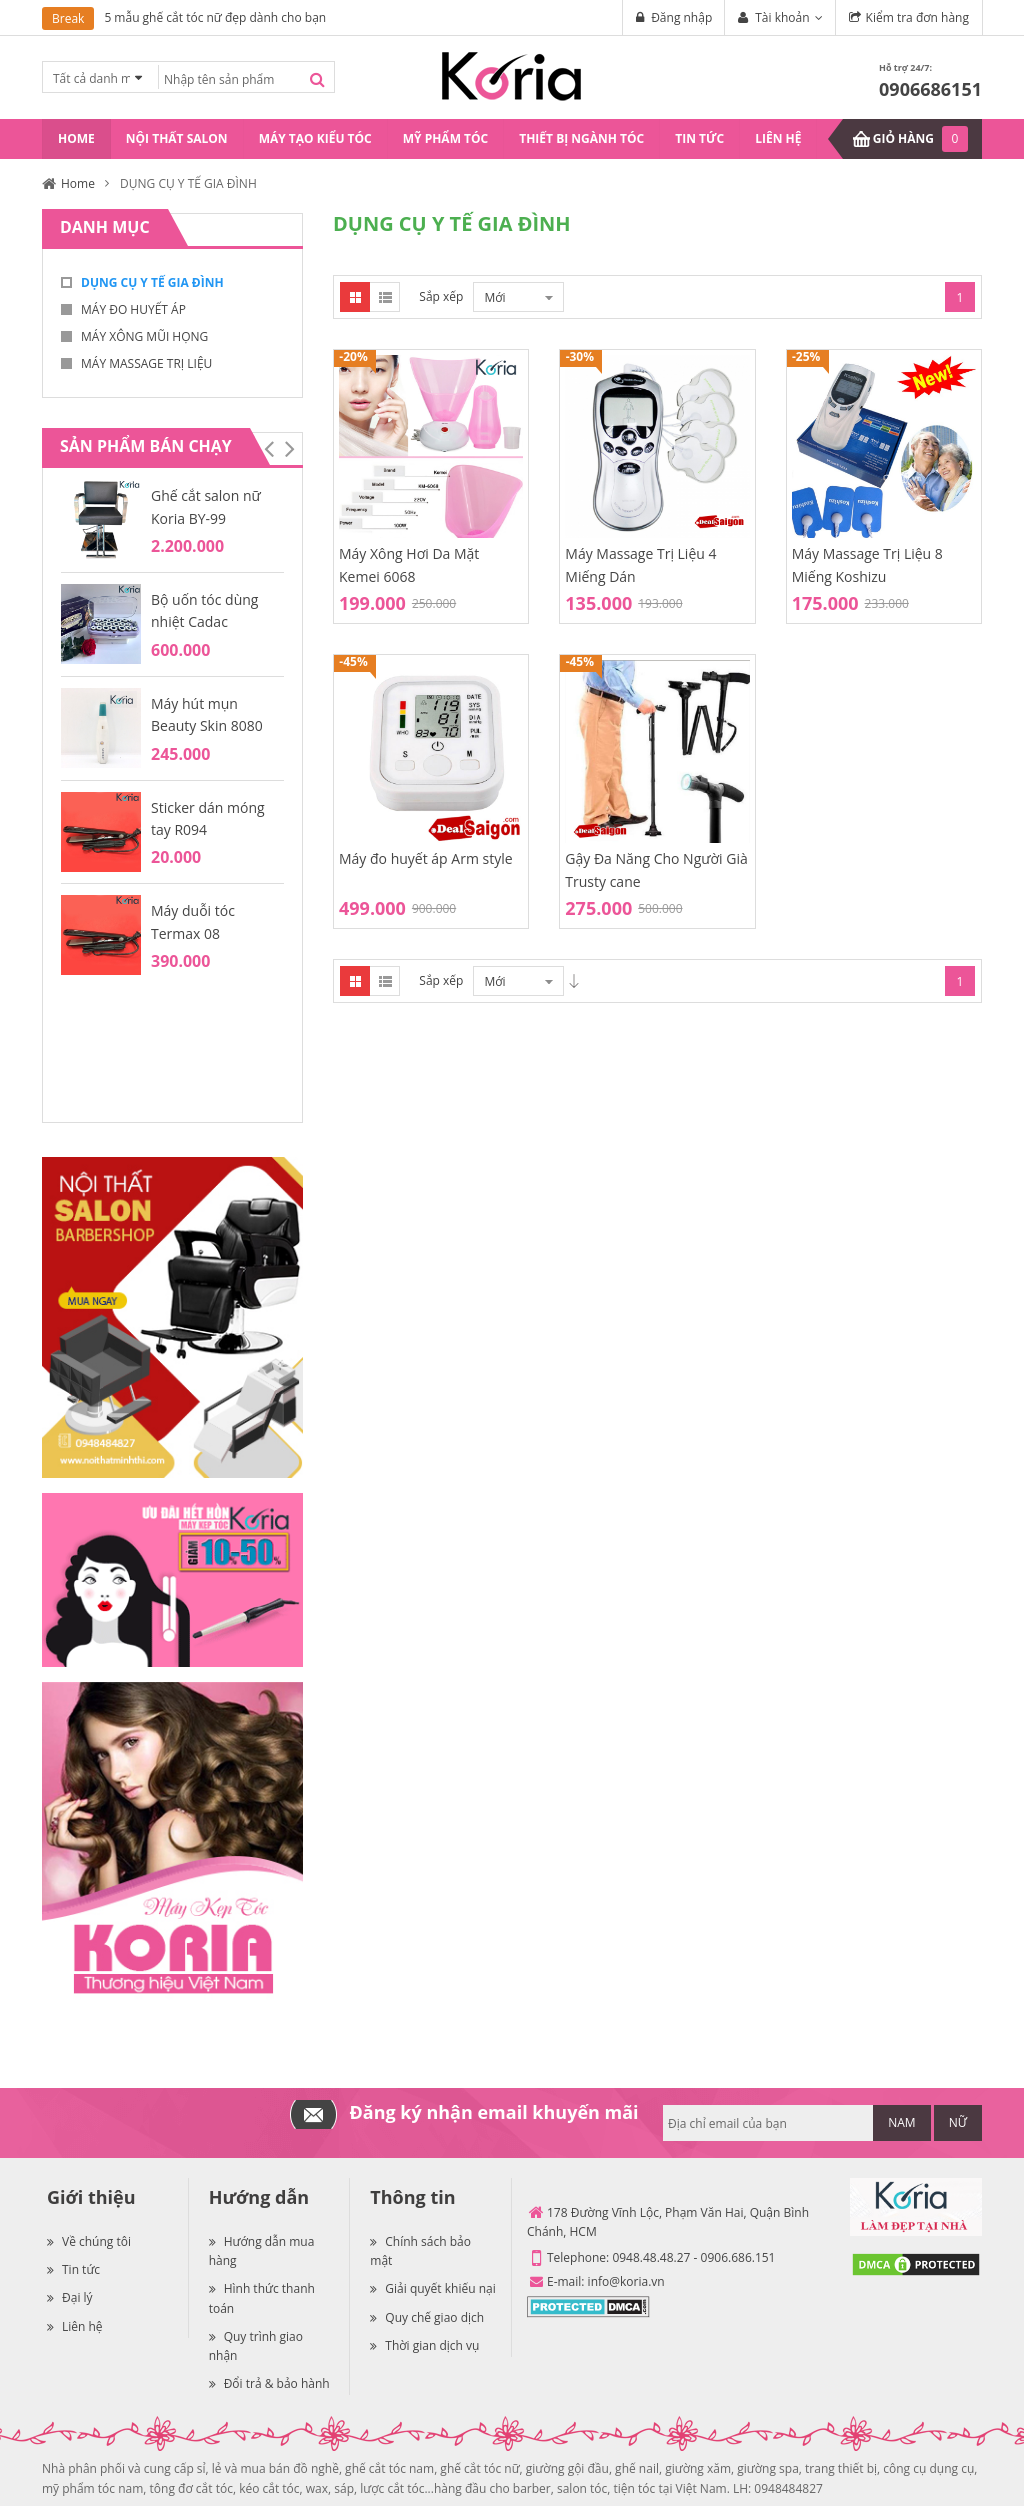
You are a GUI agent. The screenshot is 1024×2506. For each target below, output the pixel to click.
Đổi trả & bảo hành (269, 2383)
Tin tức (73, 2269)
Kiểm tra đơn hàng (917, 17)
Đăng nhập (681, 17)
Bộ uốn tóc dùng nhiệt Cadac (204, 610)
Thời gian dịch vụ (424, 2345)
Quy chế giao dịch (427, 2317)
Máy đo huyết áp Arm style (426, 858)
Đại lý (70, 2297)
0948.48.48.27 (651, 2257)
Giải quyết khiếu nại (432, 2288)
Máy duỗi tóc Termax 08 (193, 921)
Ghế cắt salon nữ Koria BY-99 (206, 506)
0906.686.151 (738, 2257)
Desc (574, 981)
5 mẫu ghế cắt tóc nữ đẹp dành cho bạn (215, 17)
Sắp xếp (441, 296)
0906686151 (930, 89)
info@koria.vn (626, 2281)
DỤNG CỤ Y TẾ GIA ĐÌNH (152, 282)
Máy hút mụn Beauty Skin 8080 (207, 714)
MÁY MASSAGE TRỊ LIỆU (146, 363)
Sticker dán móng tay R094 (208, 818)
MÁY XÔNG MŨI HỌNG (144, 336)
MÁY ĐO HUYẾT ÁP (133, 309)
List (385, 297)
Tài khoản (782, 17)
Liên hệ (75, 2326)
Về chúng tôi (89, 2241)
